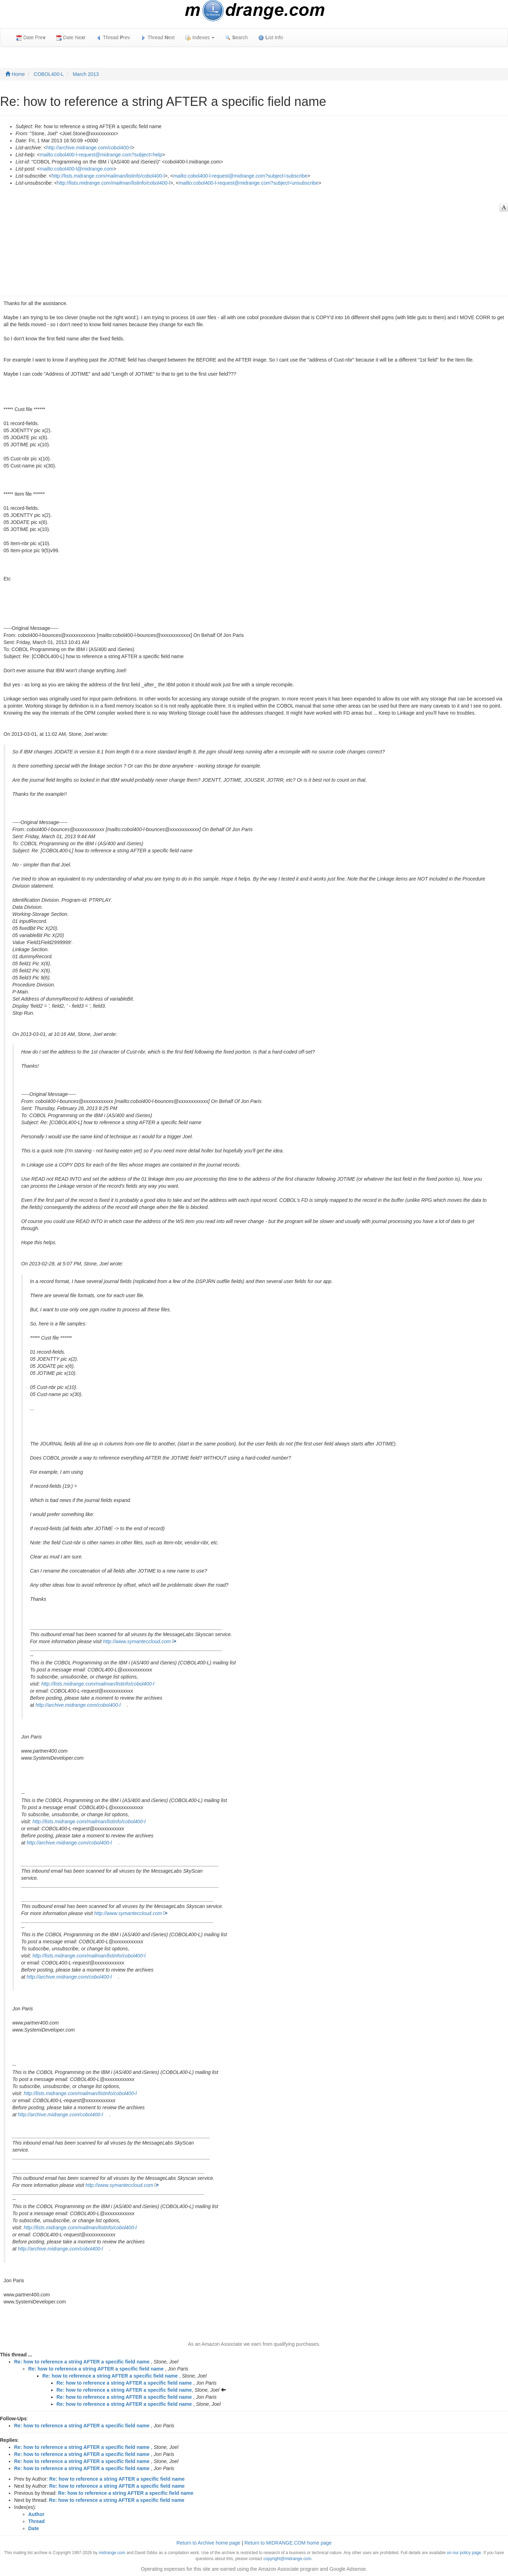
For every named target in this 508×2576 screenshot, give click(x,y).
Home (15, 74)
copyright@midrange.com (288, 2558)
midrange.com (112, 2552)
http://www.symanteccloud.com (137, 1641)
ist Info (270, 38)
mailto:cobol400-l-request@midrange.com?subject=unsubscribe (249, 183)
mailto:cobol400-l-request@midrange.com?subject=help (101, 154)
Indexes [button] (199, 38)
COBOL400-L (49, 74)
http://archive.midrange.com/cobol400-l (88, 147)
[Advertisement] (250, 239)
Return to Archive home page (208, 2543)
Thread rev (113, 38)
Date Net (70, 38)
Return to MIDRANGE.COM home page (288, 2543)
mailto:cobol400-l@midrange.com (77, 169)
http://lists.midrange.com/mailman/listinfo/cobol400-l (108, 176)
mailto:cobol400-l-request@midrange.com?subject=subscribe (240, 176)
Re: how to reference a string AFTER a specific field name (82, 2362)
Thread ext (158, 38)
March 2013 (86, 74)
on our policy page (464, 2552)
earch (236, 38)
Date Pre (31, 38)
